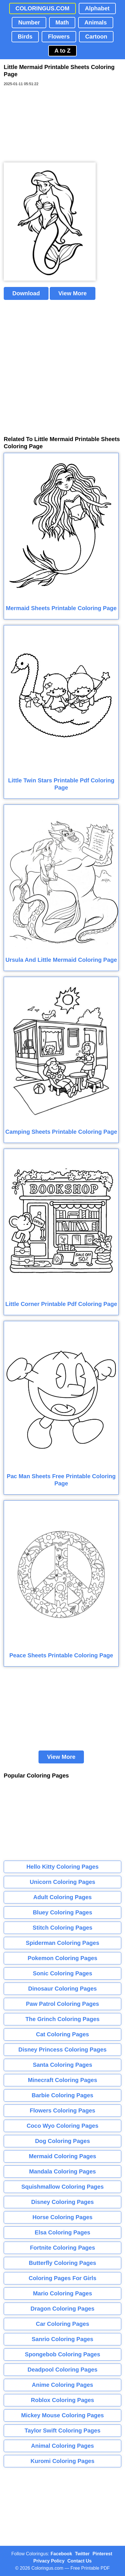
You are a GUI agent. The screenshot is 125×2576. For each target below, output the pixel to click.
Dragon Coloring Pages (62, 2308)
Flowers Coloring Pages (62, 2110)
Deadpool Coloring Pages (62, 2369)
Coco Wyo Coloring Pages (63, 2126)
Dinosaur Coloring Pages (62, 1988)
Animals (95, 22)
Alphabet (97, 8)
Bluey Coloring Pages (62, 1912)
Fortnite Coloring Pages (62, 2247)
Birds (25, 36)
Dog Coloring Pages (62, 2141)
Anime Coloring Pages (62, 2385)
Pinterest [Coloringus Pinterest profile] (102, 2553)
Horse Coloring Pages (62, 2217)
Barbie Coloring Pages (62, 2095)
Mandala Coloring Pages (62, 2171)
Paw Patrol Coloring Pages (62, 2004)
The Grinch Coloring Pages (63, 2019)
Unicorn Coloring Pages (62, 1882)
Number (29, 22)
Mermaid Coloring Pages (62, 2156)
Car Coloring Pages (62, 2324)
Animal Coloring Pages (62, 2446)
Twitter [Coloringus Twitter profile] (82, 2553)
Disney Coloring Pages (62, 2202)
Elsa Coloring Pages (62, 2232)
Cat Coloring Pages (62, 2034)
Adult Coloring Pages (62, 1897)
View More (72, 293)
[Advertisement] (47, 124)
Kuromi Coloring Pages (62, 2461)
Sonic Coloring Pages (62, 1973)
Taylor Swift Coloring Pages (62, 2430)
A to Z (63, 50)
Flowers (59, 36)
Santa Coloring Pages (62, 2065)
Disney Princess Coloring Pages (62, 2049)
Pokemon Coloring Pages (62, 1958)
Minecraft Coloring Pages (62, 2080)
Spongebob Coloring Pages (62, 2354)
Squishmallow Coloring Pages (62, 2187)
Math (62, 22)
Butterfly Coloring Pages (62, 2263)
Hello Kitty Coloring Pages (62, 1866)
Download (26, 293)
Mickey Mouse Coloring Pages (62, 2415)
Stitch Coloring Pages (63, 1927)
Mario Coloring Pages (62, 2293)
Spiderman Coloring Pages (62, 1943)
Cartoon (96, 36)
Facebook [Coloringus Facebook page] (61, 2553)
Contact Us (80, 2560)
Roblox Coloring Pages (62, 2400)
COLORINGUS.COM (43, 8)
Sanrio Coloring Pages (62, 2339)
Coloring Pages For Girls (63, 2278)
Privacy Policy (49, 2560)
